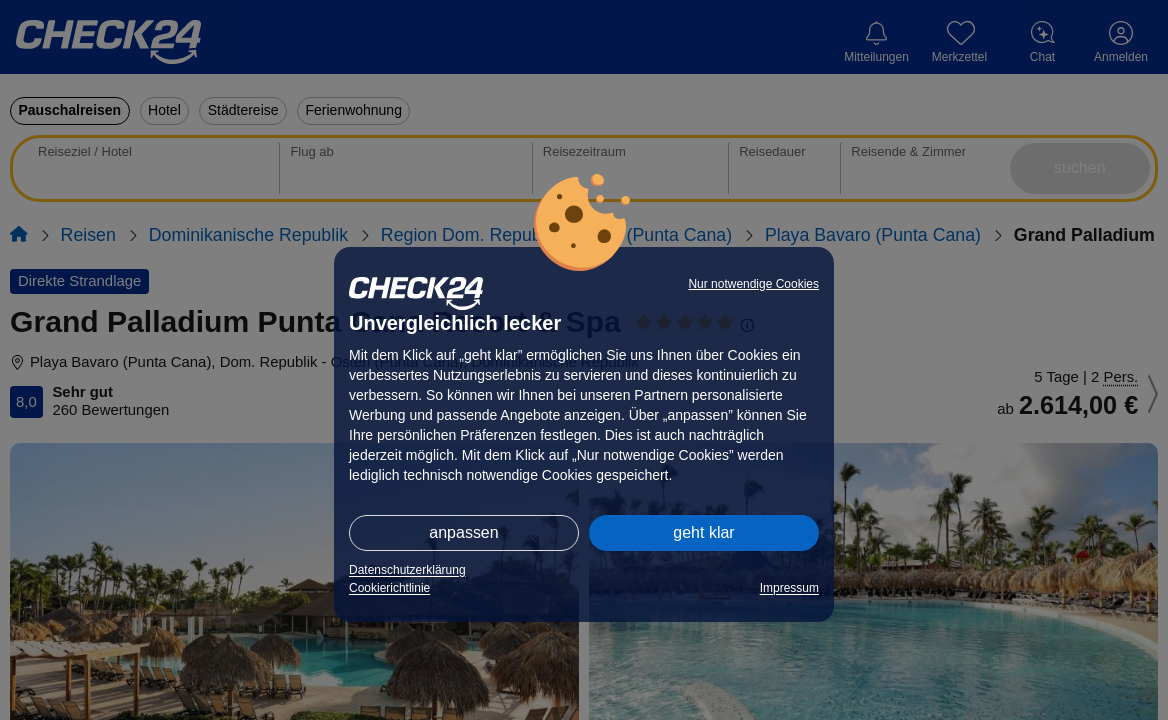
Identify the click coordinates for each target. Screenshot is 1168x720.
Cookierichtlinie (389, 588)
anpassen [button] (463, 532)
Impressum (789, 588)
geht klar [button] (703, 532)
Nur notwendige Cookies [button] (753, 284)
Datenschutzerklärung (407, 570)
